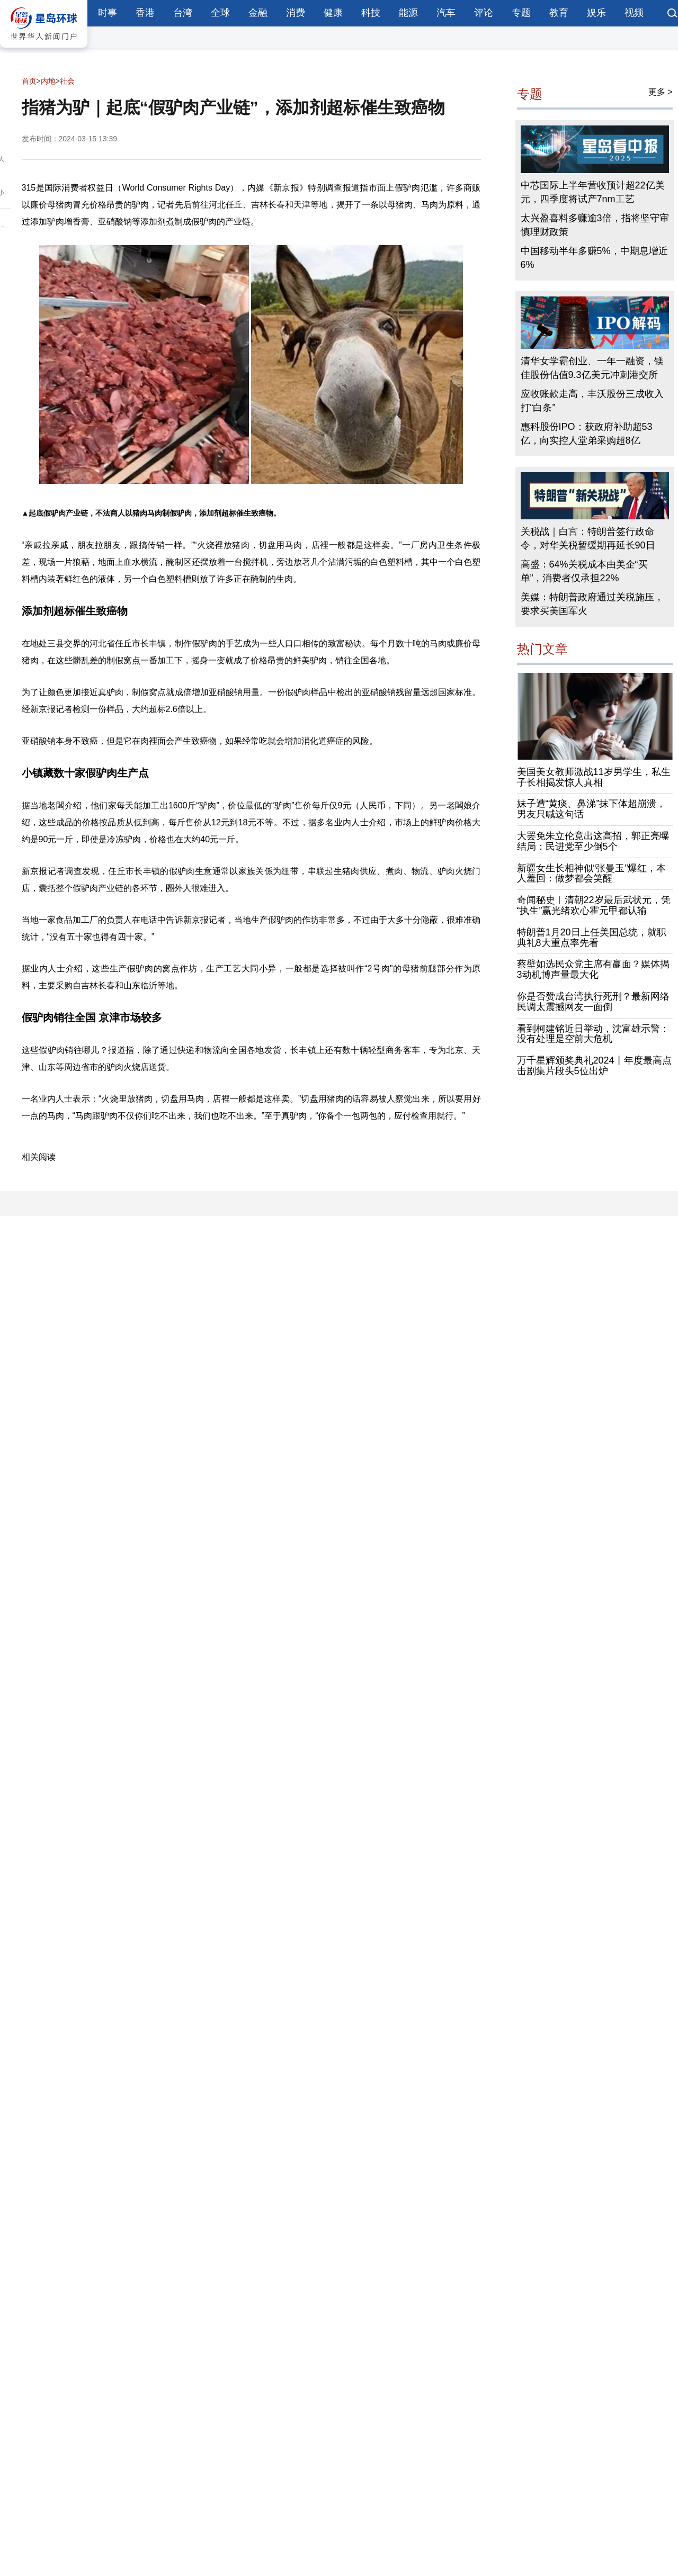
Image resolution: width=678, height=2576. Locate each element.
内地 (48, 81)
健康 (333, 12)
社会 (67, 81)
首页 (29, 81)
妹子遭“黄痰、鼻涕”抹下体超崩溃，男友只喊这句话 (591, 808)
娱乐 (596, 12)
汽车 (446, 12)
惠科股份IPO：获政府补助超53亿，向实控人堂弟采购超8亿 (587, 433)
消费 (295, 12)
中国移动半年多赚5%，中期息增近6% (594, 258)
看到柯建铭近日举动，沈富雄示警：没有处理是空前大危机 (593, 1033)
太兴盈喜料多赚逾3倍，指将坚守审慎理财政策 (595, 225)
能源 (408, 12)
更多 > (660, 91)
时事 (107, 12)
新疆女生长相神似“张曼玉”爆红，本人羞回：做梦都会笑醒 (591, 873)
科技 (370, 12)
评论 (483, 12)
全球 (220, 12)
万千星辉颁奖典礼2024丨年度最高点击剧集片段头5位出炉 (594, 1065)
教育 (558, 12)
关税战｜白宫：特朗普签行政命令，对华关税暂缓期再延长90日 (588, 538)
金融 (257, 12)
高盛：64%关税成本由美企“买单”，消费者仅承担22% (584, 571)
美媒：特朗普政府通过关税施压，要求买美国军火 (592, 604)
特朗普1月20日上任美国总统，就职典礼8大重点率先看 (591, 937)
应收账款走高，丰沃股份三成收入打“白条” (592, 401)
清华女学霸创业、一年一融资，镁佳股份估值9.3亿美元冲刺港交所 (592, 368)
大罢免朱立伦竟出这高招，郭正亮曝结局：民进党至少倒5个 (593, 841)
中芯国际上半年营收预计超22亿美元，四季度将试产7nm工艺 (593, 192)
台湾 (182, 12)
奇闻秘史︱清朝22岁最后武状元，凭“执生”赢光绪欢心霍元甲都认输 (594, 905)
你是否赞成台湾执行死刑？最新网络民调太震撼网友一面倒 (593, 1001)
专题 (521, 12)
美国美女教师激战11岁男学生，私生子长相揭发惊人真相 (594, 777)
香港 (145, 12)
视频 (634, 12)
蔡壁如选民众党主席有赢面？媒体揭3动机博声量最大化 (593, 969)
